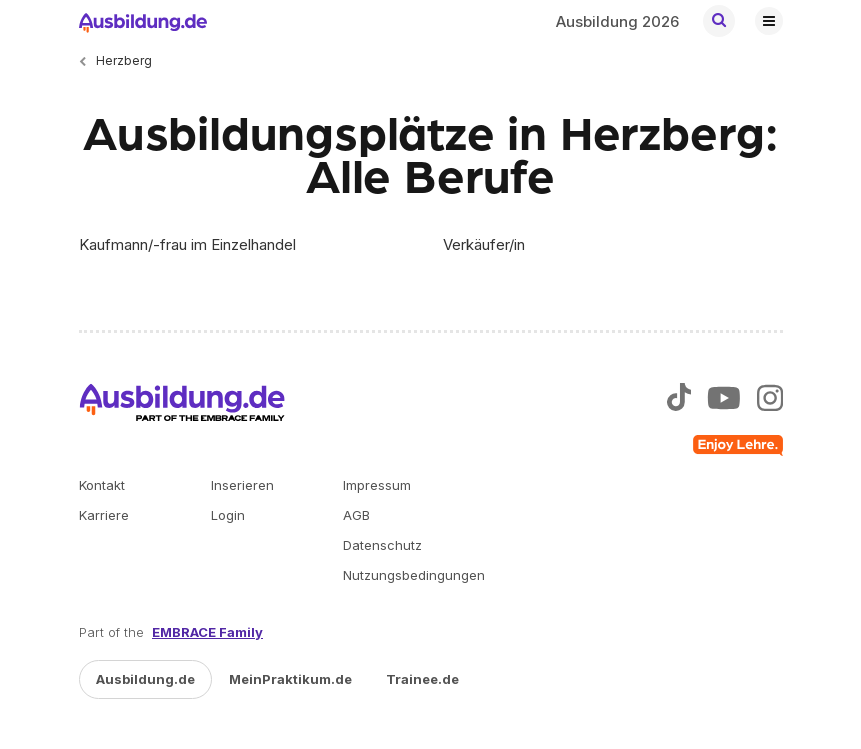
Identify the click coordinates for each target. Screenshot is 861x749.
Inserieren (242, 485)
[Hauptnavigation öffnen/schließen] (769, 21)
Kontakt (102, 485)
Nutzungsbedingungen (414, 575)
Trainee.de (422, 679)
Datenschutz (382, 545)
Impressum (377, 485)
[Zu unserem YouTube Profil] (724, 401)
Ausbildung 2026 (617, 21)
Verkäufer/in (484, 244)
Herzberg (124, 60)
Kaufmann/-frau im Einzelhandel (187, 244)
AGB (356, 515)
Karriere (104, 515)
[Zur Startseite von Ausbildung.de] (143, 21)
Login (228, 515)
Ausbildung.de (145, 679)
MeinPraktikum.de (290, 679)
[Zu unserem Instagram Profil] (769, 401)
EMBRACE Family (207, 632)
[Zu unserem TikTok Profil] (678, 401)
